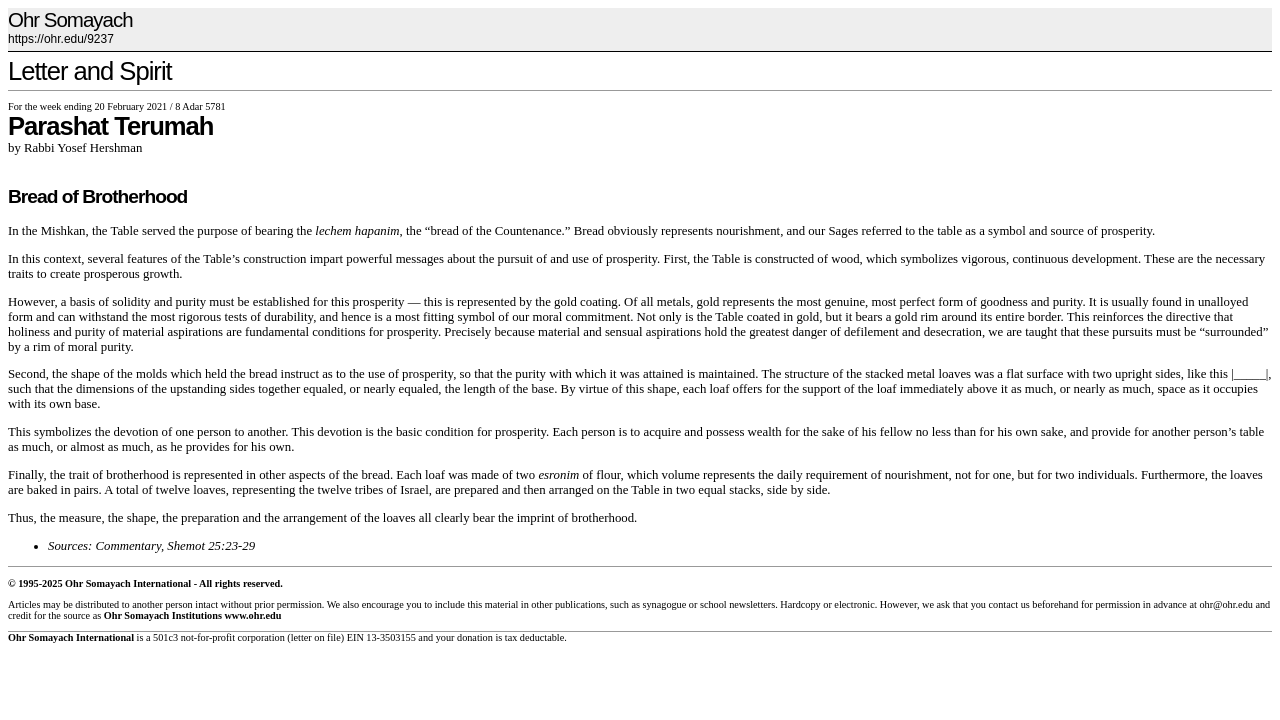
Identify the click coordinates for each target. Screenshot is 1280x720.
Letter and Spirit (90, 71)
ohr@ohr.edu (1225, 604)
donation (475, 637)
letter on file (316, 637)
